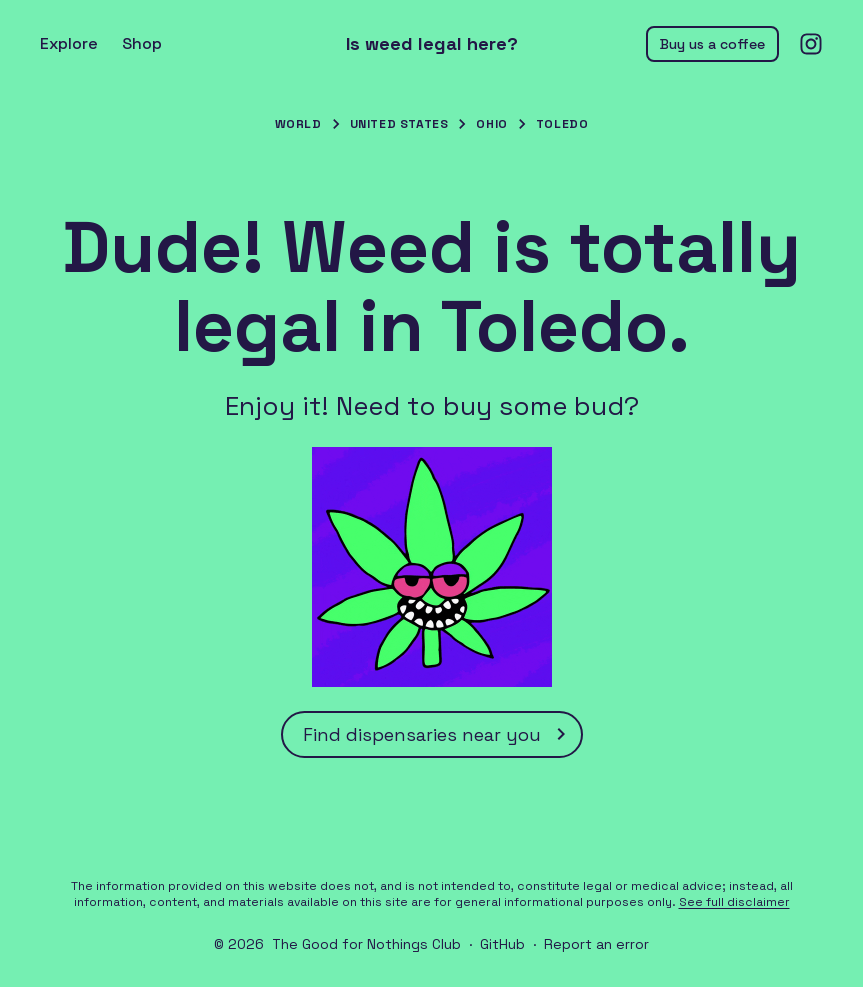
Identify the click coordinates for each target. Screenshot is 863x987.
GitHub (502, 944)
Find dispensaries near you (438, 734)
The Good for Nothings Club (366, 944)
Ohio (491, 124)
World (298, 124)
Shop (142, 43)
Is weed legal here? (432, 44)
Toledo (562, 124)
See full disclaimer (734, 902)
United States (399, 124)
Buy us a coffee (712, 44)
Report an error (596, 944)
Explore (69, 43)
